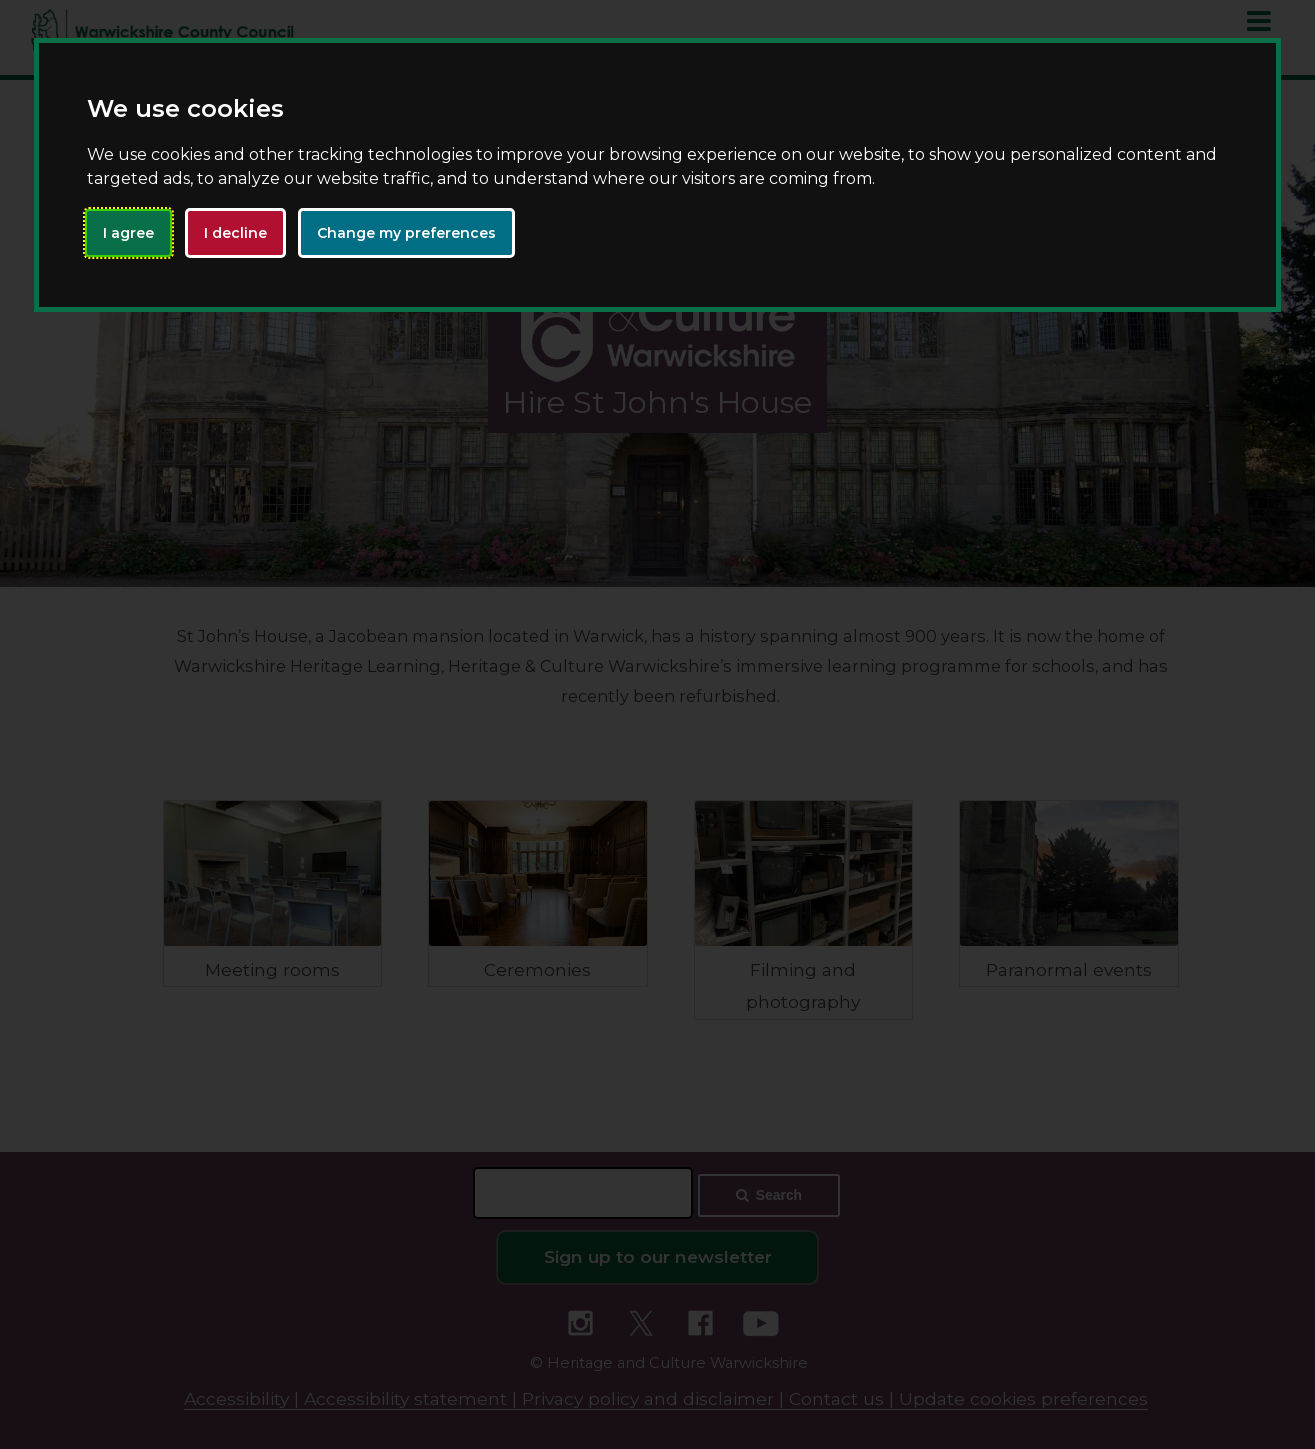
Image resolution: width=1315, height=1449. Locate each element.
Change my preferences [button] (406, 233)
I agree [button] (128, 233)
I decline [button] (235, 233)
